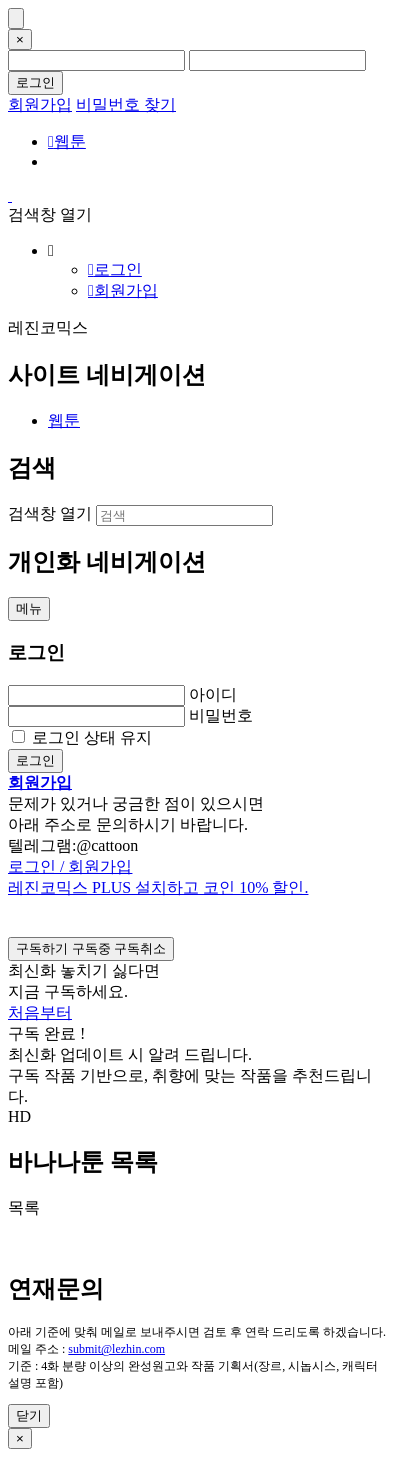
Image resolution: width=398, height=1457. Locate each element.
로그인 (35, 82)
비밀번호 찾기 (126, 104)
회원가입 (40, 104)
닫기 (29, 1415)
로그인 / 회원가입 (70, 866)
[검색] (184, 515)
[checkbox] (91, 949)
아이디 (213, 694)
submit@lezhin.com (116, 1349)
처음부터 (40, 1012)
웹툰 (67, 141)
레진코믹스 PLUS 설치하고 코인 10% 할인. (158, 887)
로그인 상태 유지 (92, 737)
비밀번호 (221, 715)
